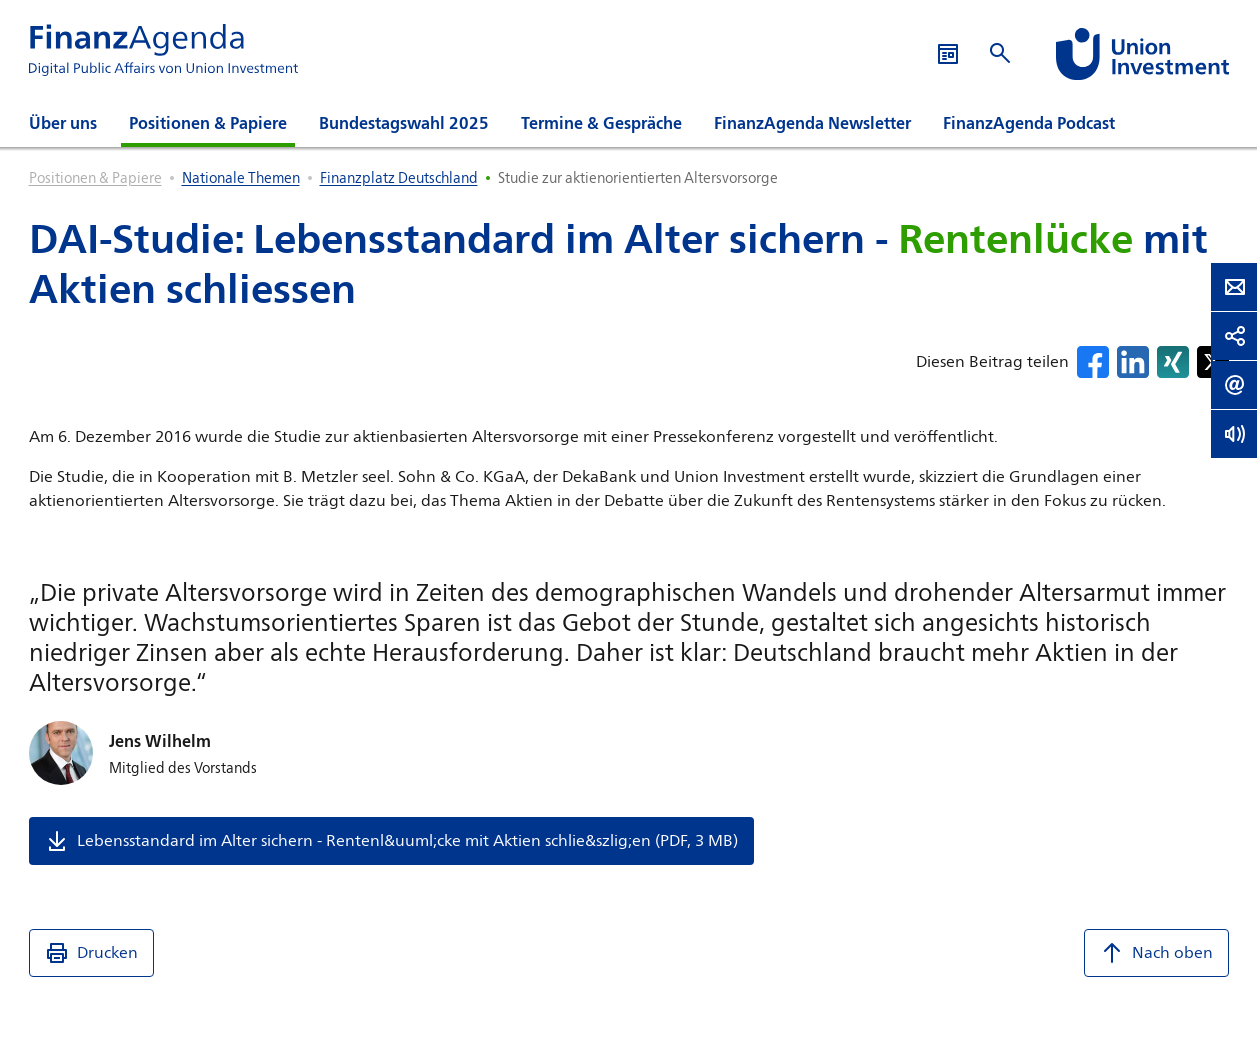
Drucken (91, 953)
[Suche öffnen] (1000, 53)
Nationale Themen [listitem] (241, 177)
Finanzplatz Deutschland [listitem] (399, 177)
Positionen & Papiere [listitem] (95, 177)
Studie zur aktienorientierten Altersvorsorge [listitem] (638, 177)
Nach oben (1156, 953)
